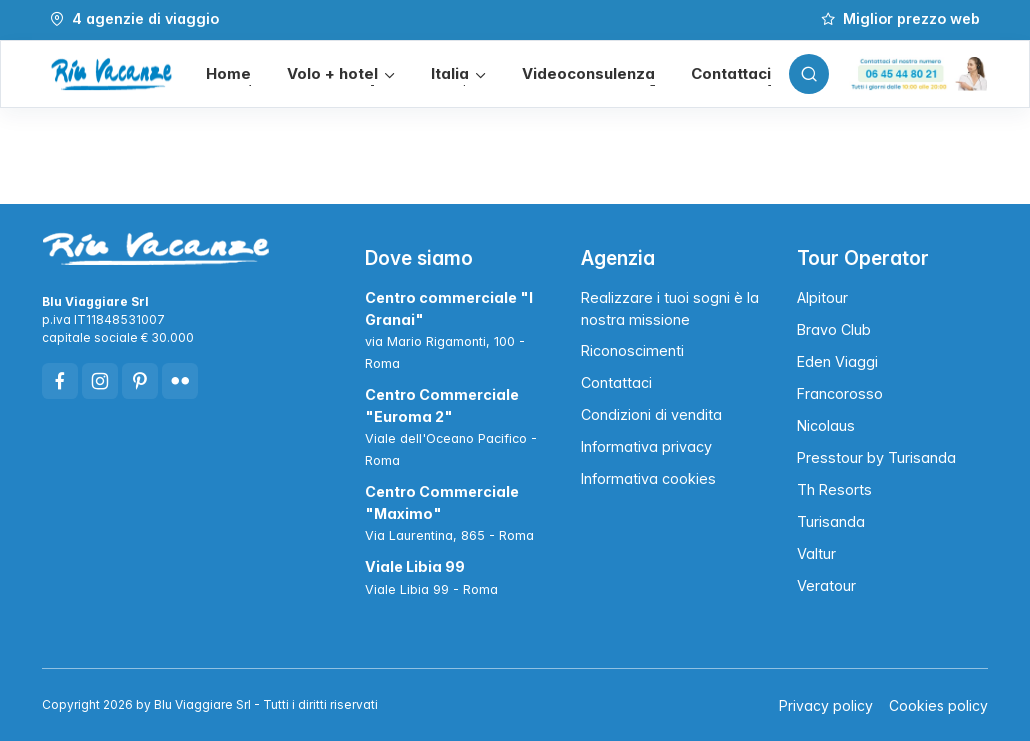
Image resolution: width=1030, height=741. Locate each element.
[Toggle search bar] (809, 74)
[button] (341, 74)
